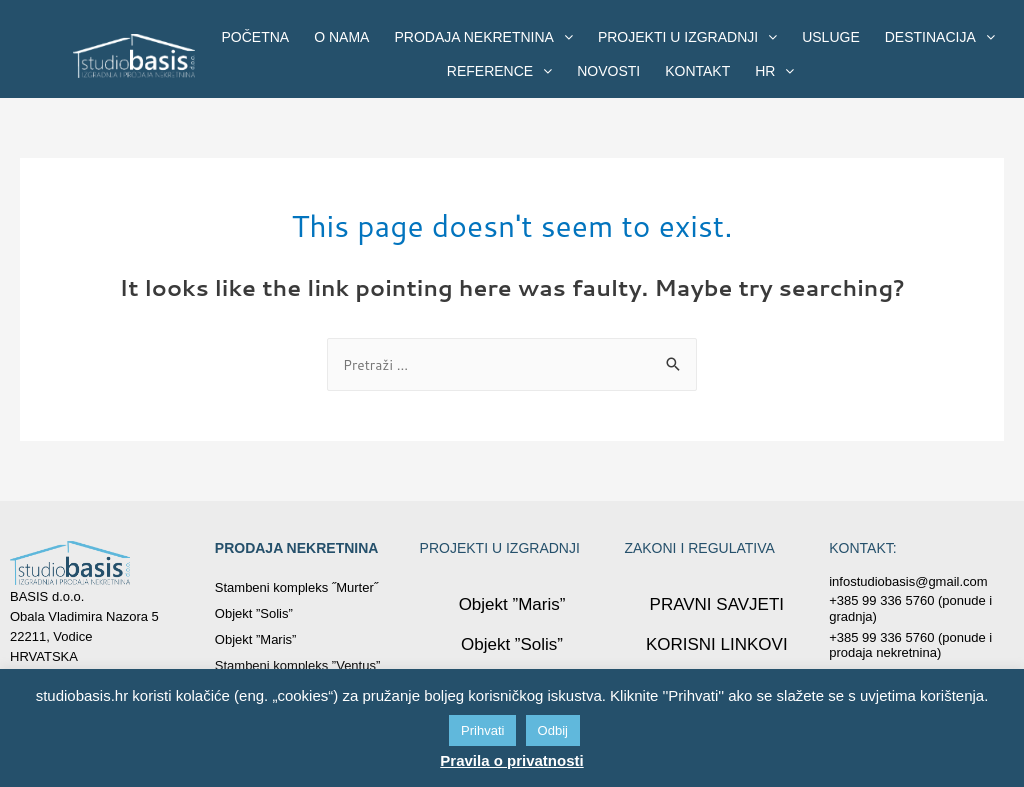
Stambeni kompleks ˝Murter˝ (296, 589)
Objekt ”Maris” (256, 641)
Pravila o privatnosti (511, 760)
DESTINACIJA (940, 37)
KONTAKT (697, 71)
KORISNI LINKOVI (717, 646)
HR (774, 71)
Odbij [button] (553, 730)
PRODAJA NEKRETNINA (483, 37)
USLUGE (831, 37)
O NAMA (341, 37)
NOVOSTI (608, 71)
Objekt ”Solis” (254, 615)
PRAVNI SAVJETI (716, 606)
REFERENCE (499, 71)
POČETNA (256, 37)
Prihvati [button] (482, 730)
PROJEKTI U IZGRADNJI (687, 37)
